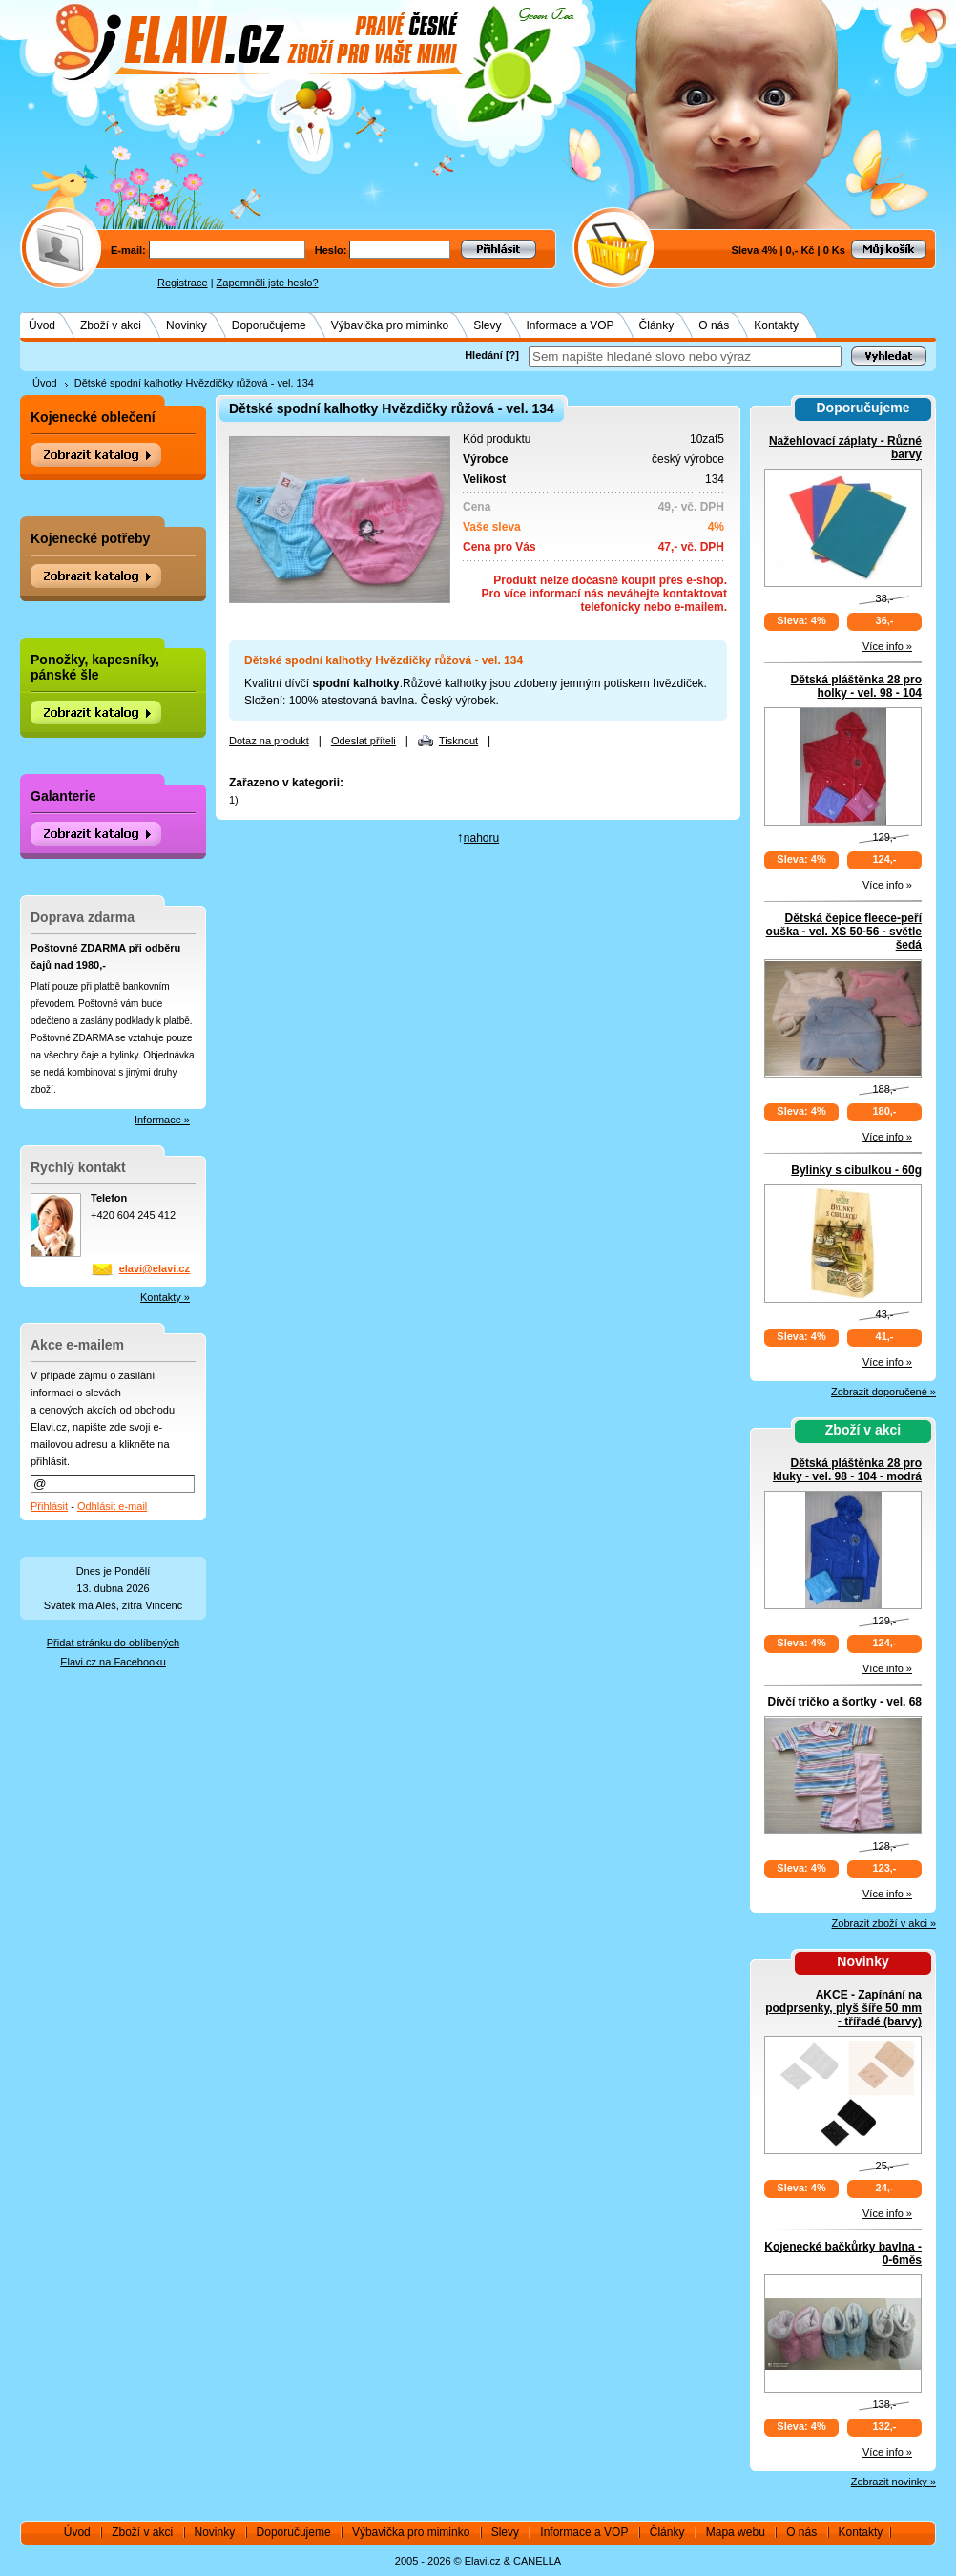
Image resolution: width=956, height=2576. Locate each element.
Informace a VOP (570, 325)
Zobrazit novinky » (893, 2481)
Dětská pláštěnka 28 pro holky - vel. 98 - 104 (856, 686)
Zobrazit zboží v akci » (884, 1923)
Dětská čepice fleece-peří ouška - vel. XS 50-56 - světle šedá (844, 931)
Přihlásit (49, 1506)
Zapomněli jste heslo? (268, 282)
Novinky (186, 325)
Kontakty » (165, 1297)
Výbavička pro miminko (389, 325)
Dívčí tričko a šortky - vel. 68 (845, 1701)
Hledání (484, 355)
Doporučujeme (269, 325)
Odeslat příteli (363, 740)
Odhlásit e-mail (112, 1506)
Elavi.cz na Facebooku (113, 1661)
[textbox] (685, 356)
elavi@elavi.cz (154, 1268)
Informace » (162, 1119)
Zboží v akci (110, 325)
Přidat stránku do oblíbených (113, 1642)
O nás (713, 325)
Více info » (887, 646)
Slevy (487, 325)
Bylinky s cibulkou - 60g (856, 1170)
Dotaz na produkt (269, 740)
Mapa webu (735, 2532)
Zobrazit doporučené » (883, 1391)
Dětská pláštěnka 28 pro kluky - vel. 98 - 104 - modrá (847, 1469)
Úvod (42, 325)
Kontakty (776, 325)
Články (657, 325)
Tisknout (458, 740)
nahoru (481, 838)
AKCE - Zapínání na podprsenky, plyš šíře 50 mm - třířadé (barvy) (843, 2008)
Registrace (182, 282)
